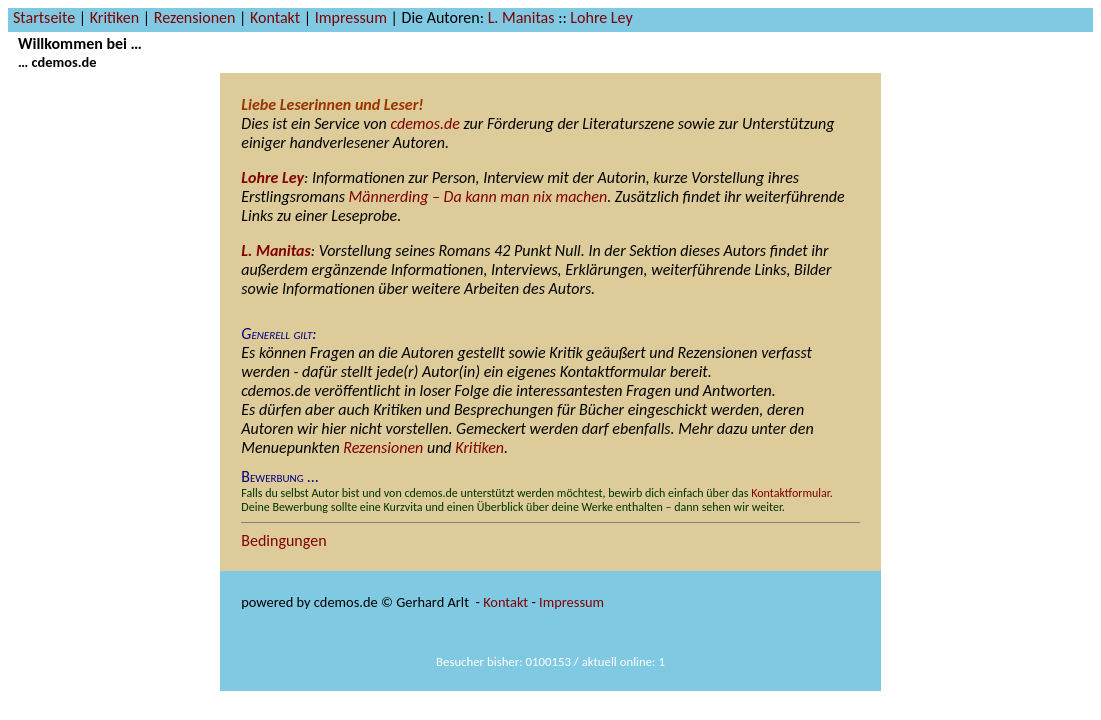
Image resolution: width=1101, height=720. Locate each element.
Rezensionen (195, 17)
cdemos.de (424, 123)
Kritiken (114, 17)
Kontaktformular (790, 493)
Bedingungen (283, 540)
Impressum (351, 17)
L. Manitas (521, 17)
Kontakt (275, 17)
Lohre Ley (601, 17)
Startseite (44, 17)
